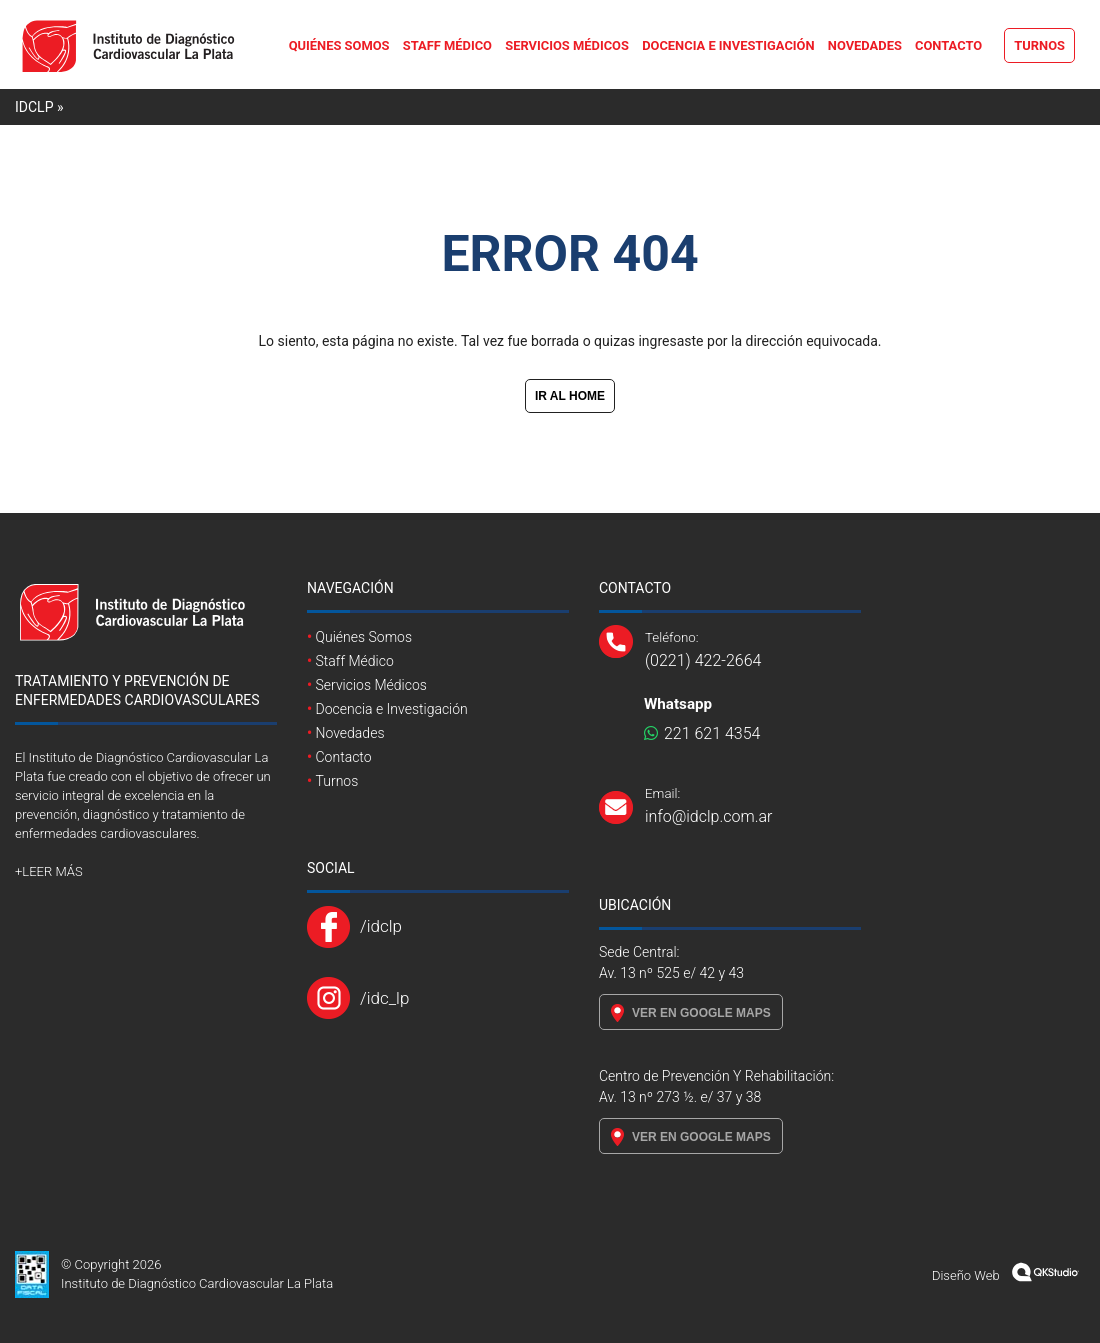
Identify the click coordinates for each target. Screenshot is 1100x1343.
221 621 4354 (702, 733)
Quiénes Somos (339, 45)
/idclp (381, 926)
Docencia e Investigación (728, 45)
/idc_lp (384, 998)
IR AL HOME (570, 396)
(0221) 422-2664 (703, 660)
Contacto (948, 45)
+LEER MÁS (49, 871)
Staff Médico (447, 45)
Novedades (865, 45)
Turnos (1039, 45)
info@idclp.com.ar (708, 816)
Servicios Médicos (567, 45)
